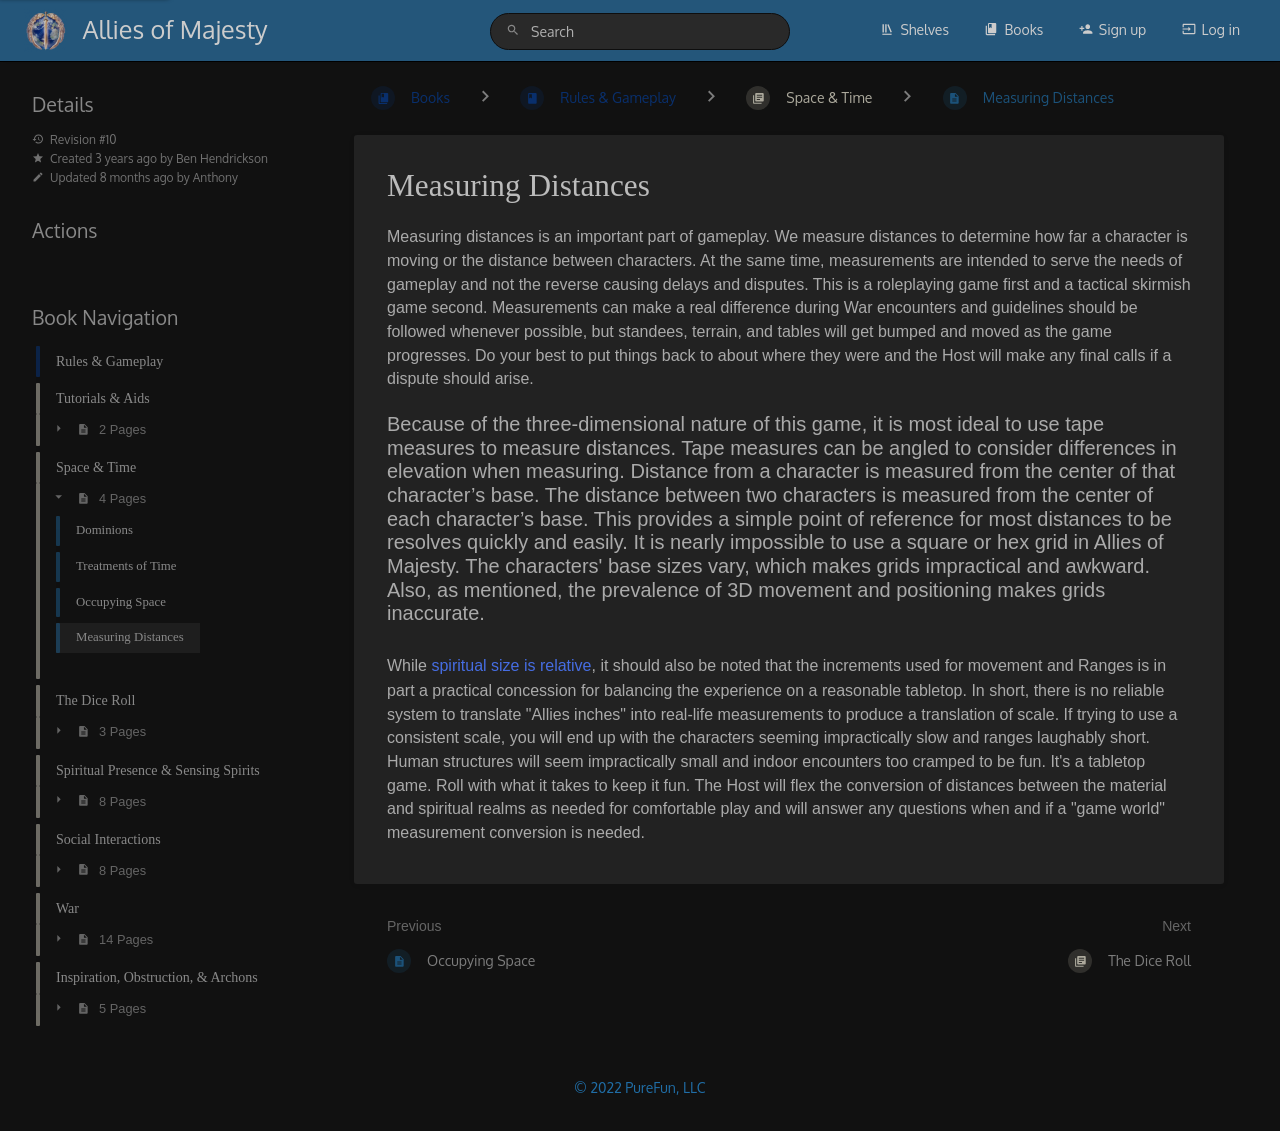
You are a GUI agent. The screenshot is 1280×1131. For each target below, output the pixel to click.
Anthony (215, 177)
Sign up (1112, 29)
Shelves (914, 29)
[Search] (516, 30)
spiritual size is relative (511, 665)
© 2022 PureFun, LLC (639, 1087)
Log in (1211, 29)
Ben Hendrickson (222, 158)
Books (1013, 29)
